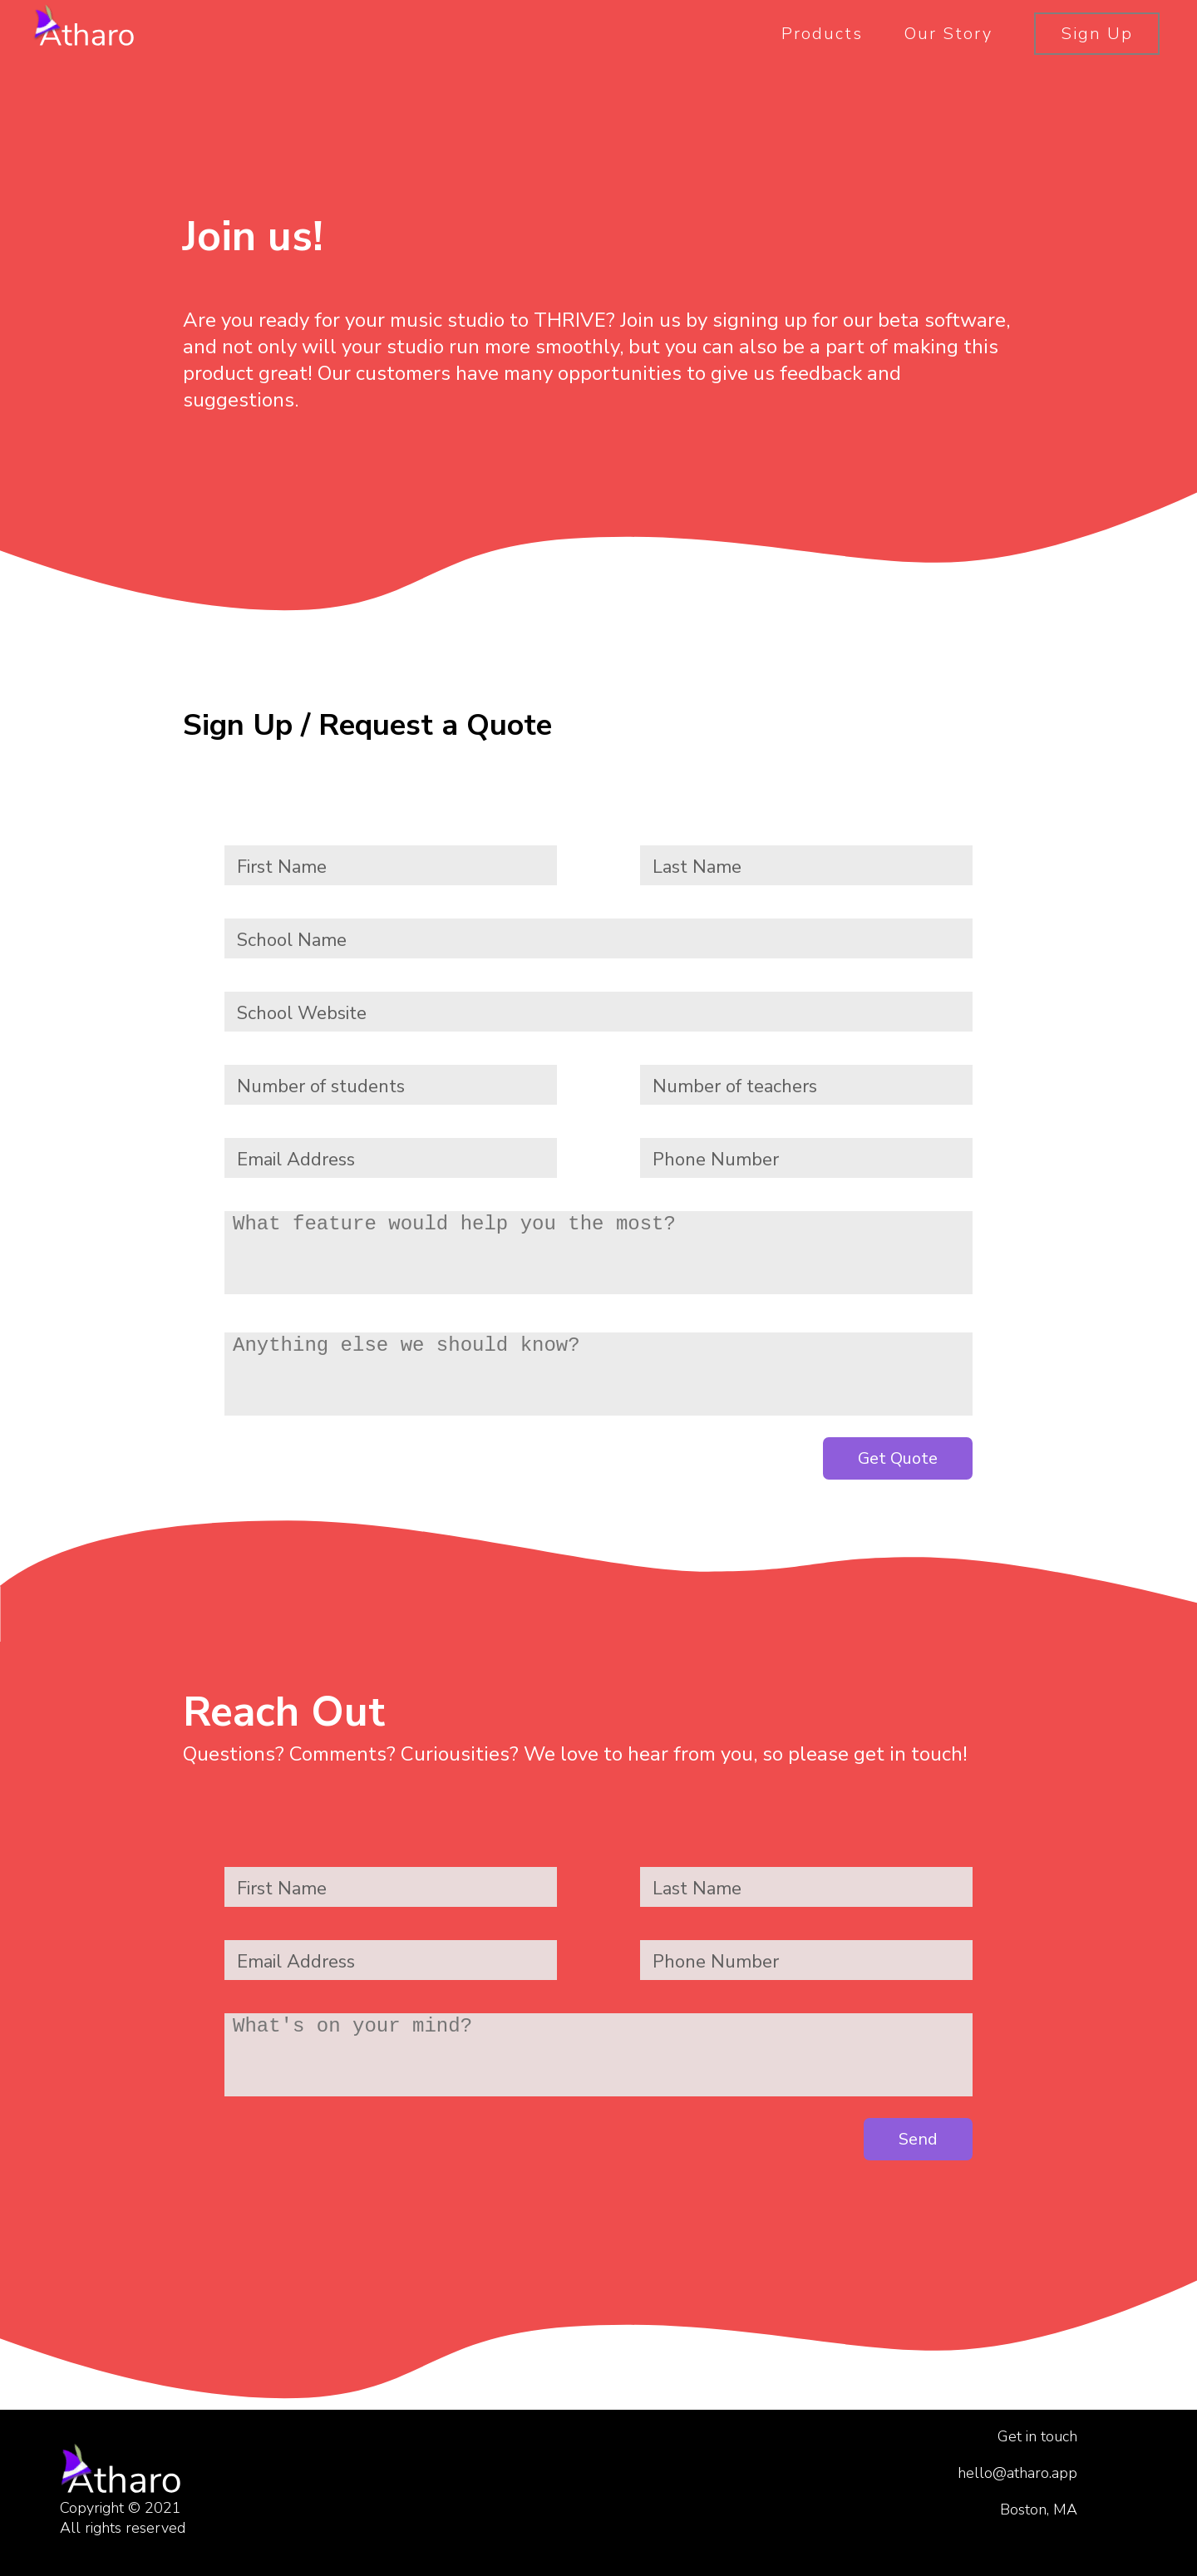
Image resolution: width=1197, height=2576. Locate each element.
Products (822, 33)
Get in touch (1037, 2436)
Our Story (948, 33)
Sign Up (1097, 33)
